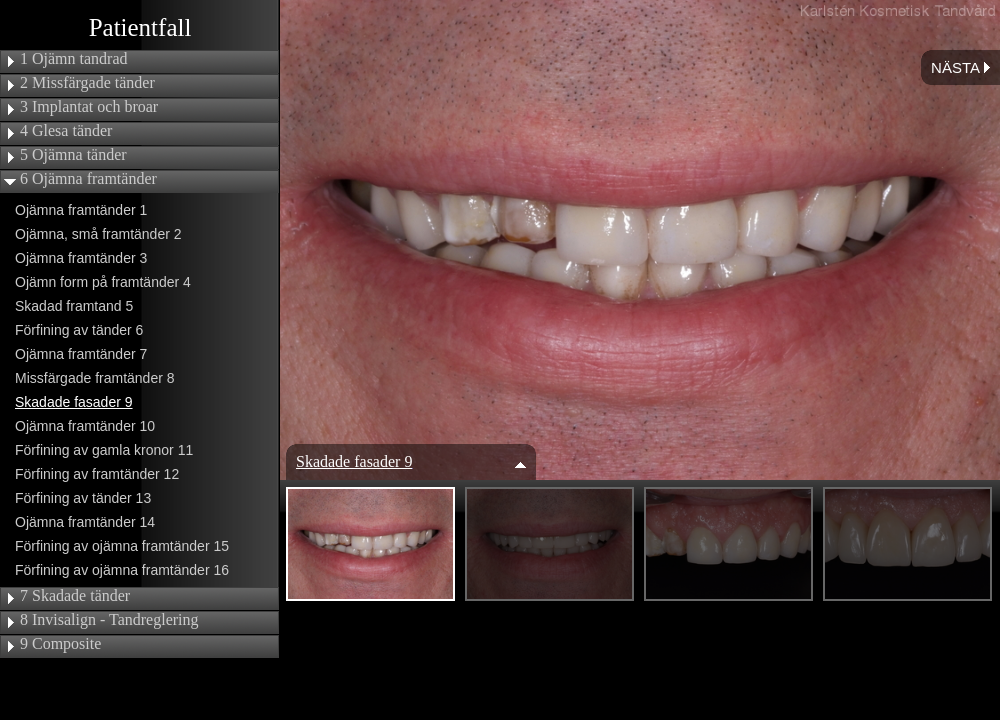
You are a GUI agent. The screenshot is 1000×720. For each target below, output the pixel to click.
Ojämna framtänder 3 (81, 258)
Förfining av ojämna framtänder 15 (122, 546)
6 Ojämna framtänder (88, 179)
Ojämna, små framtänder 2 (98, 234)
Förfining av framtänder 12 (97, 474)
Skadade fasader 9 (74, 402)
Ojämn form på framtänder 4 (103, 282)
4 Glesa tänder (66, 131)
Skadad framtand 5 (74, 306)
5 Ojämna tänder (73, 155)
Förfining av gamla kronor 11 (104, 450)
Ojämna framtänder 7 (81, 354)
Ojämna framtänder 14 (85, 522)
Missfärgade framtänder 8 (95, 378)
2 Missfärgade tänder (87, 83)
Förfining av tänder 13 (83, 498)
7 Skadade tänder (75, 596)
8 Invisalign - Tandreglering (109, 620)
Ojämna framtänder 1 (81, 210)
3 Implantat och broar (89, 107)
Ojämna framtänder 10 (85, 426)
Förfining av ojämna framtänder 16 (122, 570)
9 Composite (60, 644)
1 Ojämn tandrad (74, 59)
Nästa (960, 67)
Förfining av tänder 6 (79, 330)
